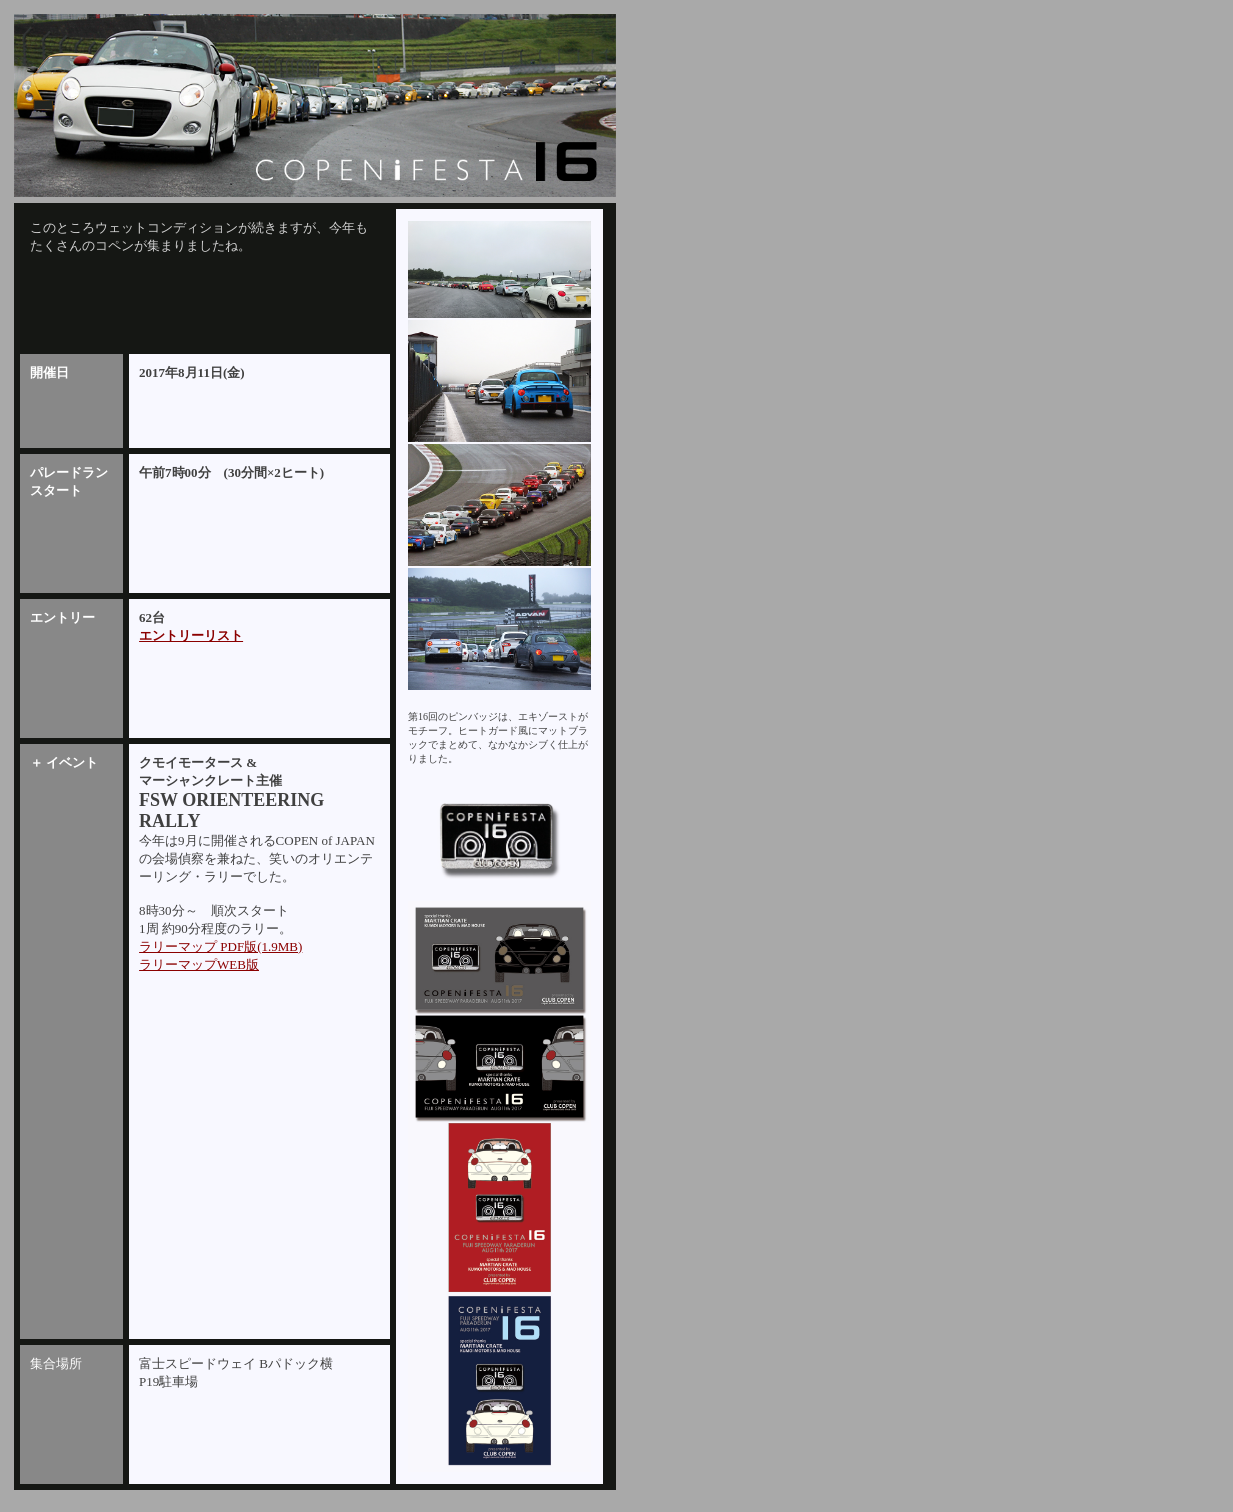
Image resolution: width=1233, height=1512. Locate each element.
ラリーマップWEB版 (199, 964)
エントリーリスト (191, 635)
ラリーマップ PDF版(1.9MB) (220, 946)
